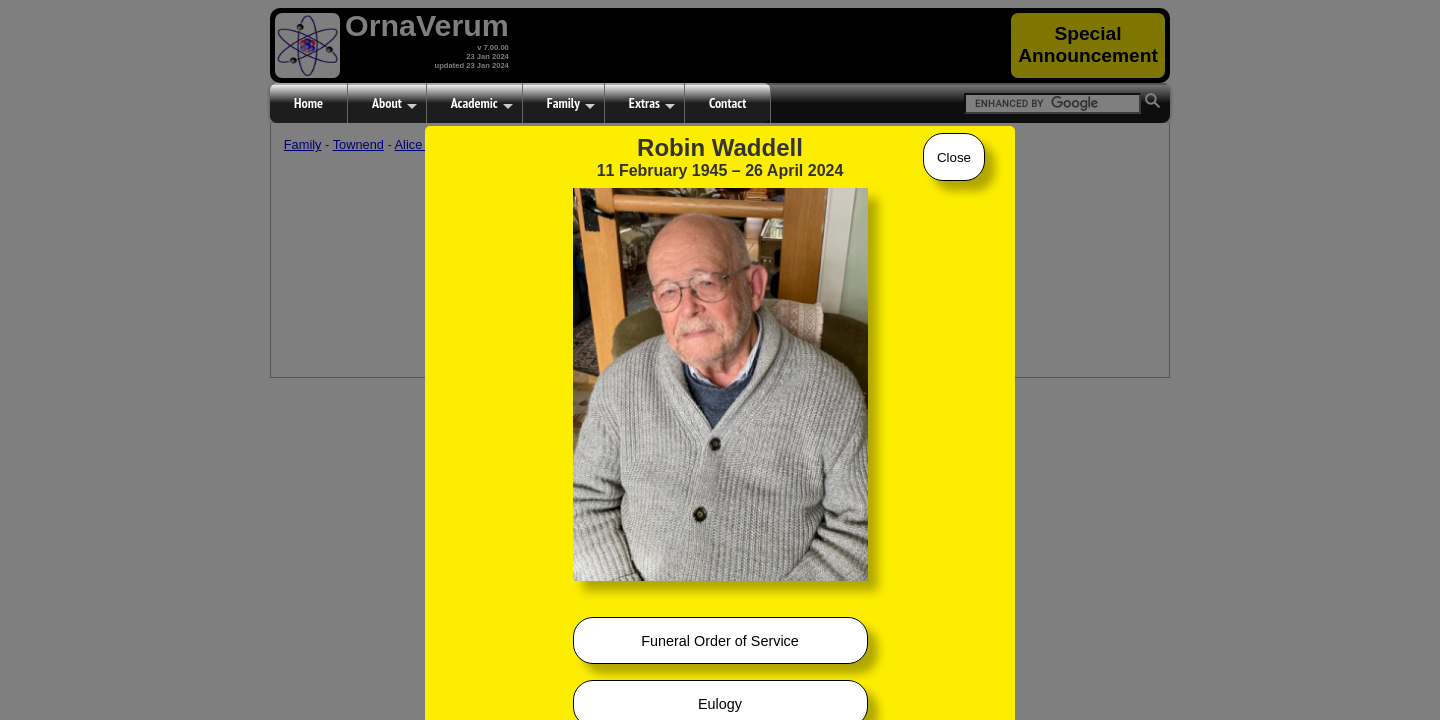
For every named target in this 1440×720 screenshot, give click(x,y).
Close (954, 157)
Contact (727, 103)
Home (308, 103)
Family (571, 104)
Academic (482, 104)
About (394, 104)
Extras (652, 104)
